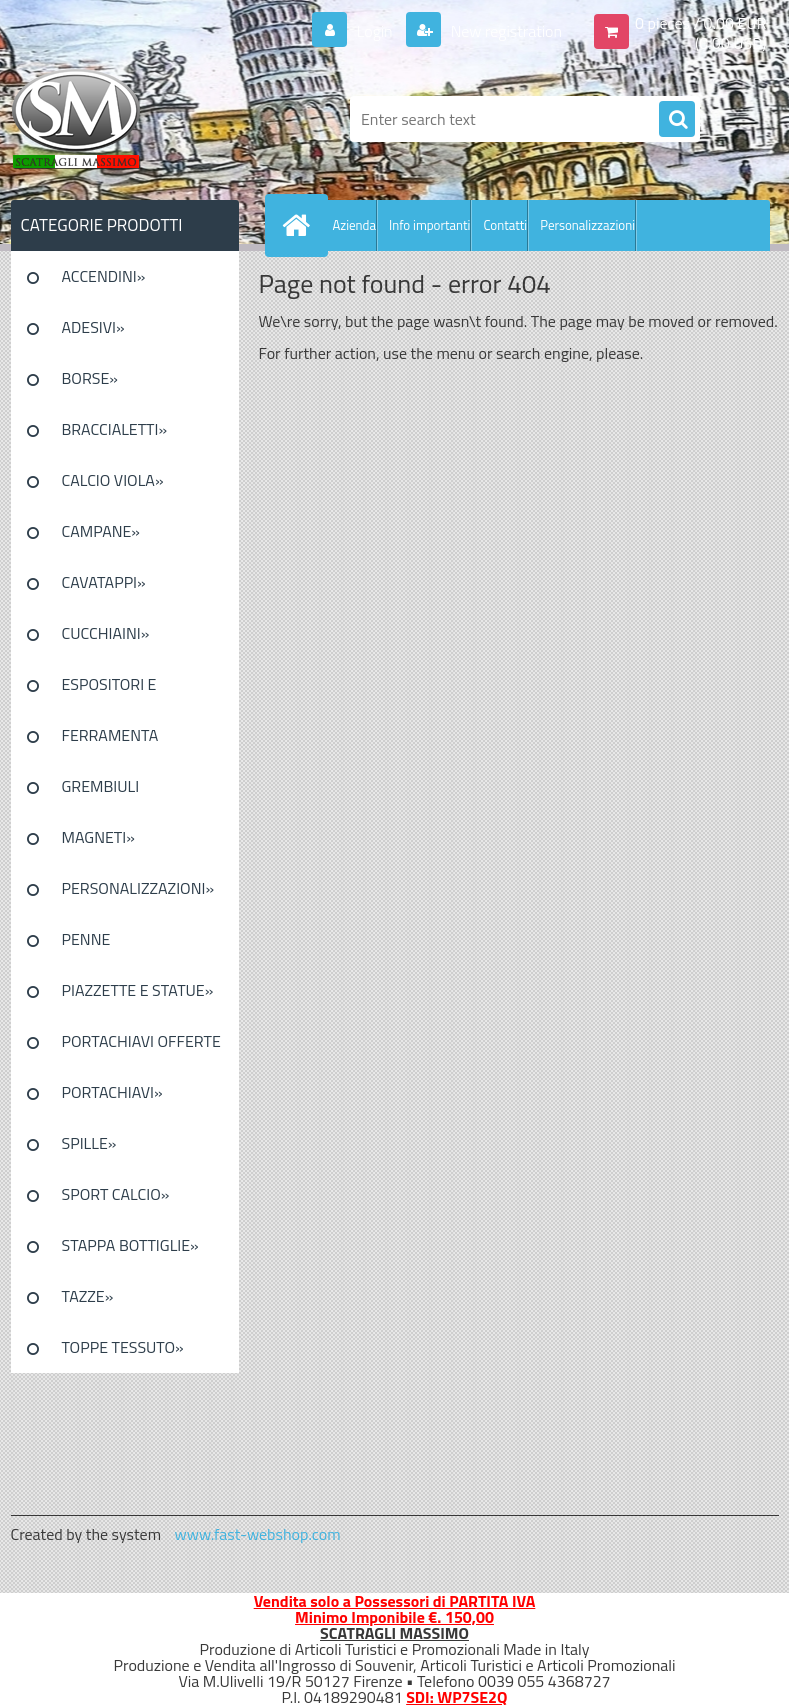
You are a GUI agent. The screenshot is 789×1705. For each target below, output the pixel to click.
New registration (504, 31)
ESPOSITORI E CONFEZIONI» (109, 691)
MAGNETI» (98, 837)
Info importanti (429, 225)
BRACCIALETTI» (115, 429)
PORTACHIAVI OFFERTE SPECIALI (141, 1048)
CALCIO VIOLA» (113, 480)
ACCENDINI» (104, 276)
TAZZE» (88, 1296)
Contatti (505, 225)
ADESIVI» (93, 327)
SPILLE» (89, 1143)
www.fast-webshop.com (258, 1534)
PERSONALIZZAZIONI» (138, 888)
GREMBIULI (101, 786)
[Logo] (148, 119)
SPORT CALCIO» (116, 1194)
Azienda (354, 225)
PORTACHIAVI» (112, 1092)
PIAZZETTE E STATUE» (138, 990)
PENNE (86, 939)
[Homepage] (301, 225)
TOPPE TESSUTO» (123, 1347)
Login (374, 31)
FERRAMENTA (110, 735)
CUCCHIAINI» (106, 633)
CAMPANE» (101, 531)
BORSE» (90, 378)
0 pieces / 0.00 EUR (700, 23)
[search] (677, 120)
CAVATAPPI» (104, 582)
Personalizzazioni (587, 225)
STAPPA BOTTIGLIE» (130, 1245)
